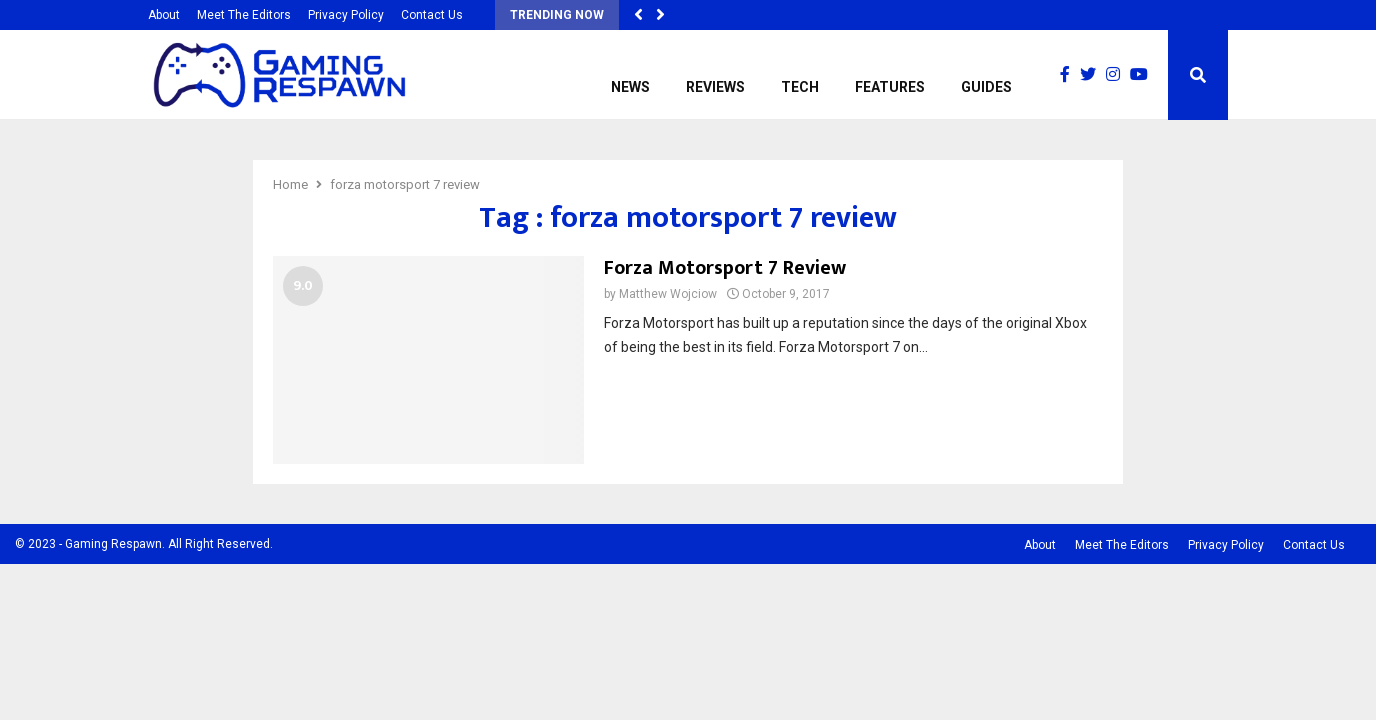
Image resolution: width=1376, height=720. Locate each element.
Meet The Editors (244, 15)
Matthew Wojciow (668, 294)
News (630, 87)
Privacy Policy (346, 15)
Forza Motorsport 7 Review (725, 268)
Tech (800, 87)
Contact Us (432, 15)
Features (890, 87)
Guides (986, 87)
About (164, 15)
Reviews (715, 87)
